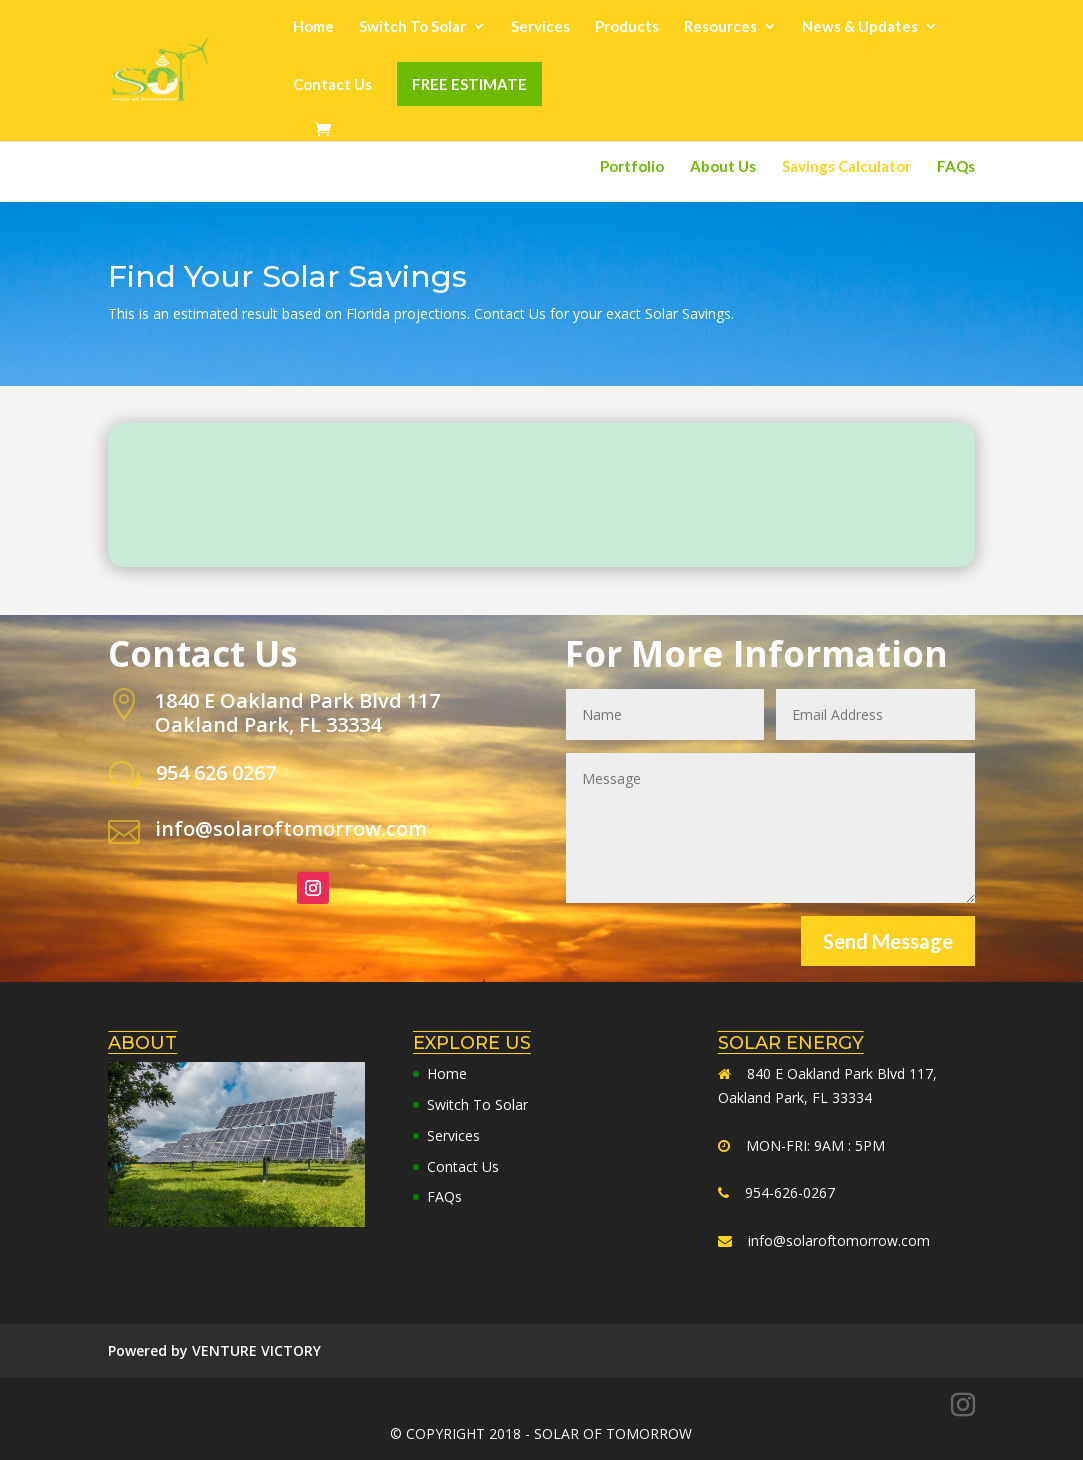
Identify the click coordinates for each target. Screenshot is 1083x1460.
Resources (720, 27)
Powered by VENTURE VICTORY (214, 1350)
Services (540, 27)
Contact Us (332, 85)
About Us (723, 167)
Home (313, 27)
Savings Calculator (846, 167)
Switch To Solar (412, 27)
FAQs (956, 167)
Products (627, 27)
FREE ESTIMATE (469, 84)
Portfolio (632, 167)
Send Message (888, 941)
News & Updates (860, 27)
